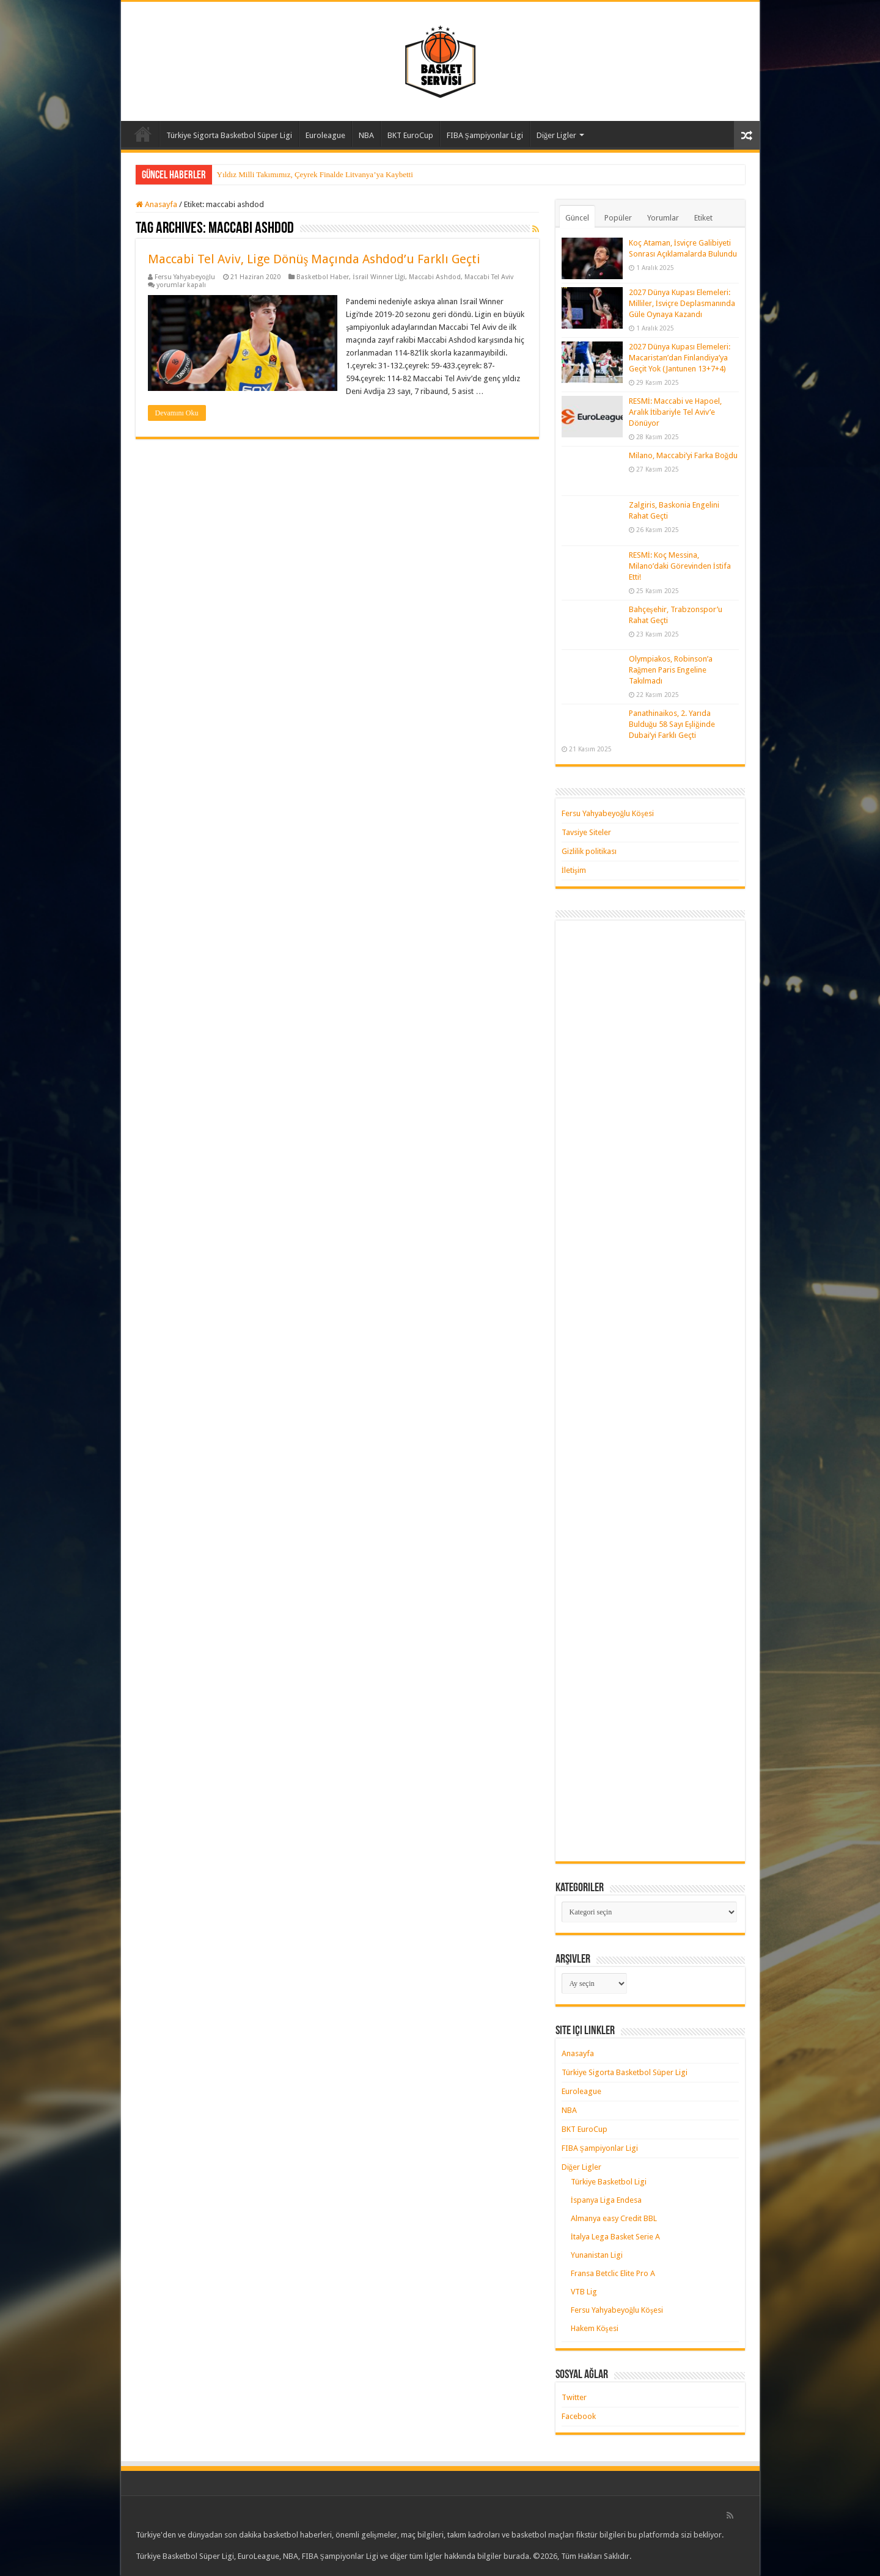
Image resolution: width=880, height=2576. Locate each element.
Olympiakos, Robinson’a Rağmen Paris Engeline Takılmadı (671, 669)
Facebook (579, 2416)
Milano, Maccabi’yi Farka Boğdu (683, 455)
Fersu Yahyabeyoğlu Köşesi (608, 813)
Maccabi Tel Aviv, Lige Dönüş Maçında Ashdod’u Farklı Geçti (314, 259)
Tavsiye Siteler (586, 832)
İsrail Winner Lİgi (379, 277)
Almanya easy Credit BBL (614, 2218)
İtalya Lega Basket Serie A (615, 2236)
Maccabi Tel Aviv (488, 277)
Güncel (577, 217)
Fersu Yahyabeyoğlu (185, 277)
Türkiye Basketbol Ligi (609, 2181)
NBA (366, 135)
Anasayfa (143, 134)
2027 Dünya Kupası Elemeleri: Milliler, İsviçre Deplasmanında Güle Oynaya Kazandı (682, 303)
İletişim (574, 870)
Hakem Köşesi (594, 2328)
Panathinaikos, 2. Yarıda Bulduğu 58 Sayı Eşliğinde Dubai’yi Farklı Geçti (672, 724)
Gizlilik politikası (589, 851)
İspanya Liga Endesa (606, 2200)
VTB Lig (584, 2291)
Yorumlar (663, 217)
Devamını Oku (177, 413)
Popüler (618, 217)
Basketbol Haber (322, 277)
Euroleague (325, 135)
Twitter (574, 2397)
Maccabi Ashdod (435, 277)
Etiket (703, 217)
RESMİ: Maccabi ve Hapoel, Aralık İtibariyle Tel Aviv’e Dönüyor (675, 412)
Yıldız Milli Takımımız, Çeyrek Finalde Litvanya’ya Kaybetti (315, 174)
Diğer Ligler (557, 135)
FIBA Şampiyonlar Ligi (485, 135)
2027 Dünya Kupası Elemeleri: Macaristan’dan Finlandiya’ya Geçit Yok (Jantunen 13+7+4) (679, 357)
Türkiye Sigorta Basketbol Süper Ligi (229, 135)
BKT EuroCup (410, 135)
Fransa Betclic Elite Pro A (613, 2273)
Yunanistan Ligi (597, 2255)
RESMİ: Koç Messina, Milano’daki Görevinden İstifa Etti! (680, 566)
